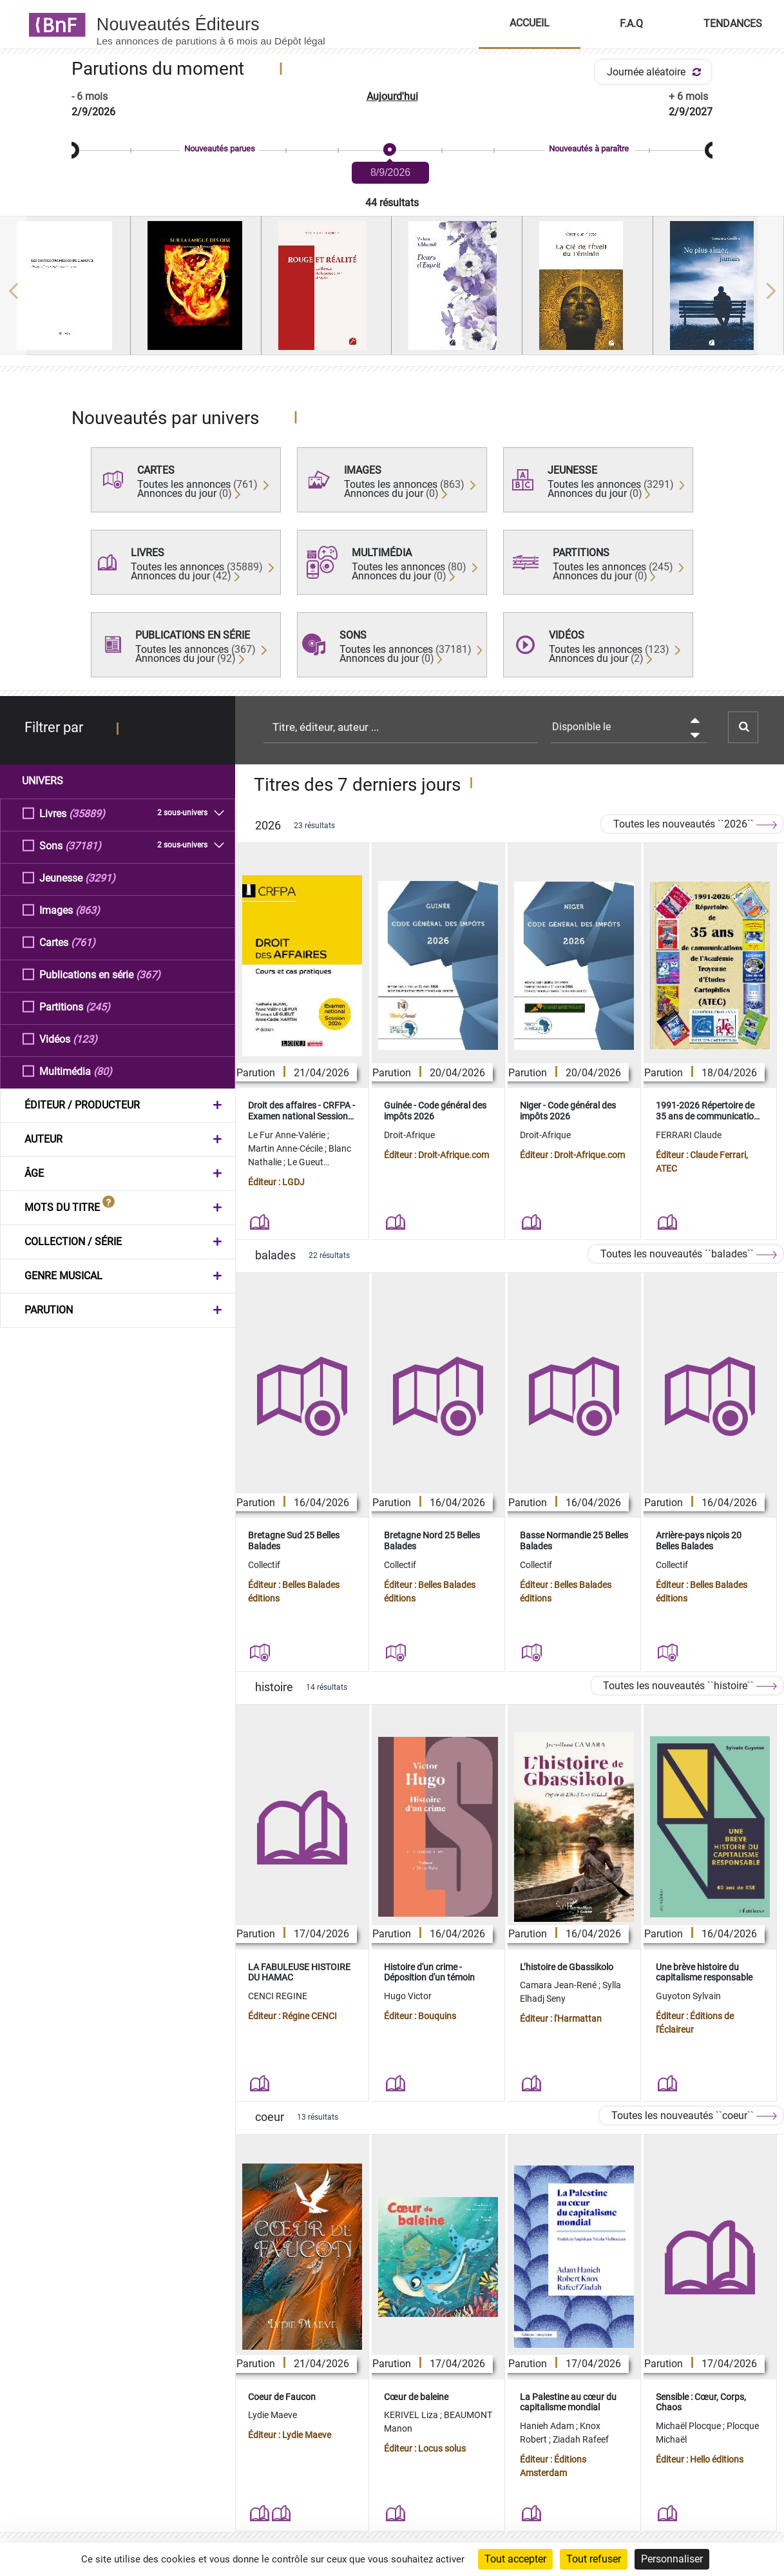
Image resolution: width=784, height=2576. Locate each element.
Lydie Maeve (272, 2415)
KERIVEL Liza (412, 2415)
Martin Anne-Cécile (286, 1148)
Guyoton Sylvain (688, 1996)
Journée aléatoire (656, 72)
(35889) (87, 813)
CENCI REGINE (277, 1996)
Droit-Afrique (409, 1135)
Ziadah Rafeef (581, 2439)
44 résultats (392, 203)
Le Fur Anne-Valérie (287, 1135)
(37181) (83, 845)
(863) (87, 910)
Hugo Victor (408, 1996)
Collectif (264, 1565)
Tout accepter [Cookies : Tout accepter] (515, 2559)
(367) (148, 974)
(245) (98, 1006)
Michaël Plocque (689, 2426)
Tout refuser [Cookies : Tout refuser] (593, 2559)
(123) (85, 1038)
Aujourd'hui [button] (392, 96)
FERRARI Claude (689, 1135)
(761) (83, 942)
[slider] (392, 150)
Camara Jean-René (559, 1985)
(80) (102, 1071)
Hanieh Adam (548, 2426)
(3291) (100, 877)
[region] (392, 290)
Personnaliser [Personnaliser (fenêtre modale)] (672, 2559)
